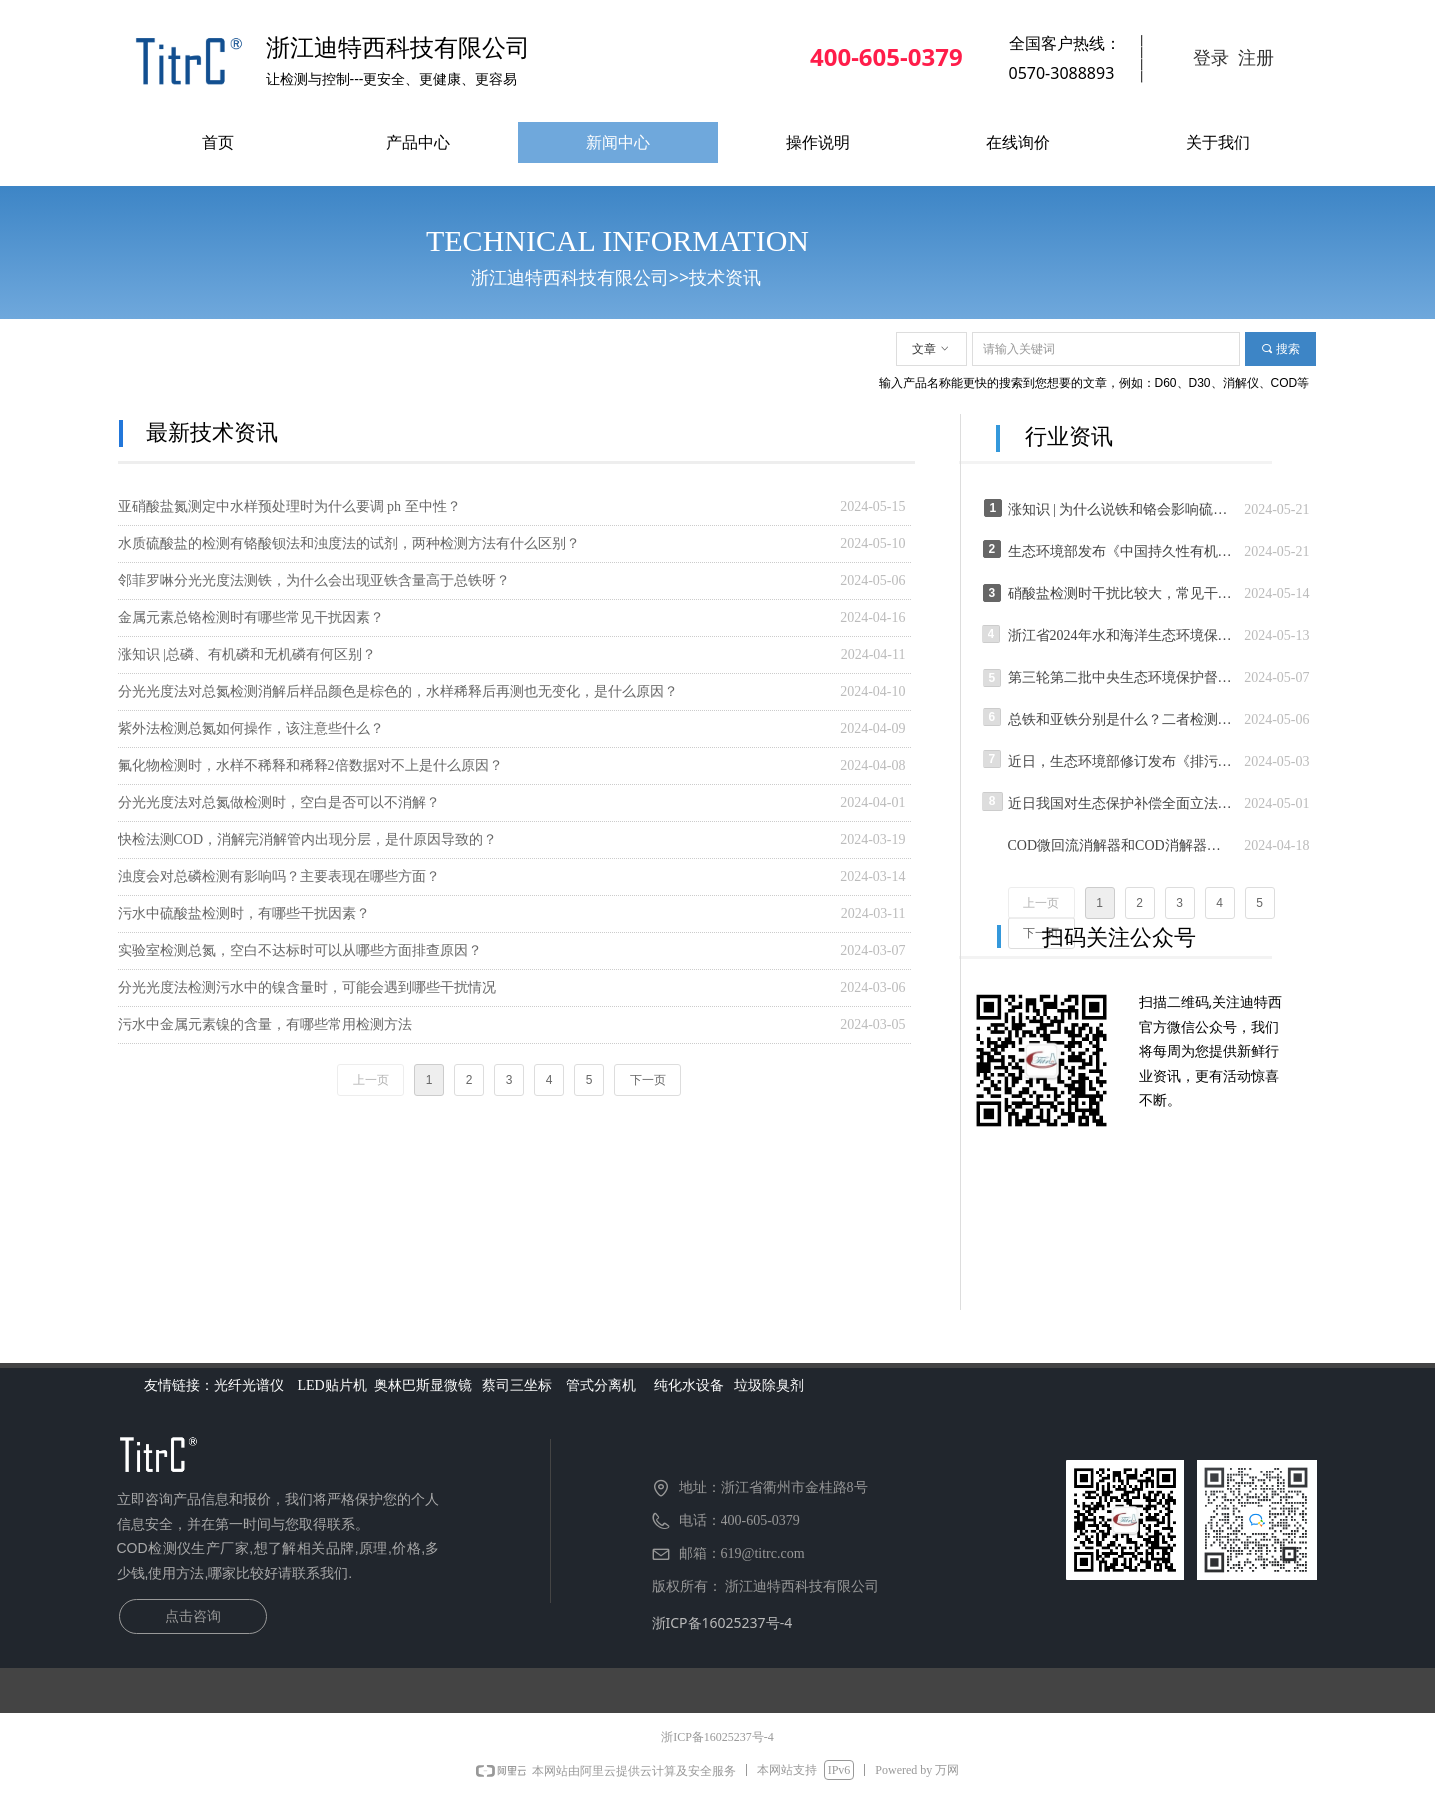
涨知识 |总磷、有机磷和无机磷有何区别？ (247, 654)
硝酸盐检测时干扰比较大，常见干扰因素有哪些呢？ (1121, 593)
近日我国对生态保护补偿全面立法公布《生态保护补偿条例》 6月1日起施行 (1121, 803)
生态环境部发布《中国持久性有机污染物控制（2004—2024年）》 (1121, 551)
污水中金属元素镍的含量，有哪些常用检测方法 (265, 1024)
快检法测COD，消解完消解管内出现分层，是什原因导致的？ (308, 839)
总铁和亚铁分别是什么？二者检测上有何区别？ (1121, 719)
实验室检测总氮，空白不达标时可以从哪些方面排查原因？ (300, 950)
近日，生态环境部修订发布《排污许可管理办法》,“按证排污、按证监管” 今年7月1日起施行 (1121, 761)
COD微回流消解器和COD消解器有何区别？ (1121, 845)
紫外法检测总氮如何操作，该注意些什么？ (251, 728)
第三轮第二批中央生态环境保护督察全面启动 (1121, 677)
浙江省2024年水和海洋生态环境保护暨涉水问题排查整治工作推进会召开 (1121, 635)
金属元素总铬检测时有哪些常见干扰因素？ (251, 617)
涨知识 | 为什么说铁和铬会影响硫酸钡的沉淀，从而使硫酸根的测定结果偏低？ (1121, 509)
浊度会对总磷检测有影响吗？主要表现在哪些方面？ (279, 876)
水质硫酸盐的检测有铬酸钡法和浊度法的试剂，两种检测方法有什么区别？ (349, 543)
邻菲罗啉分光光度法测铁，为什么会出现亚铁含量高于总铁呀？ (314, 580)
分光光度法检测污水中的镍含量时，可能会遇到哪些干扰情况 (307, 987)
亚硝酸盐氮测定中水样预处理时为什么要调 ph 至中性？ (289, 506)
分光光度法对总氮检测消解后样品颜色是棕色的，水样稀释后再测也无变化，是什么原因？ (398, 691)
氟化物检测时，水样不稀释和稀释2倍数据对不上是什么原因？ (310, 765)
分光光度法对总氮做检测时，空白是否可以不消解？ (279, 802)
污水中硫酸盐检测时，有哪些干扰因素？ (244, 913)
